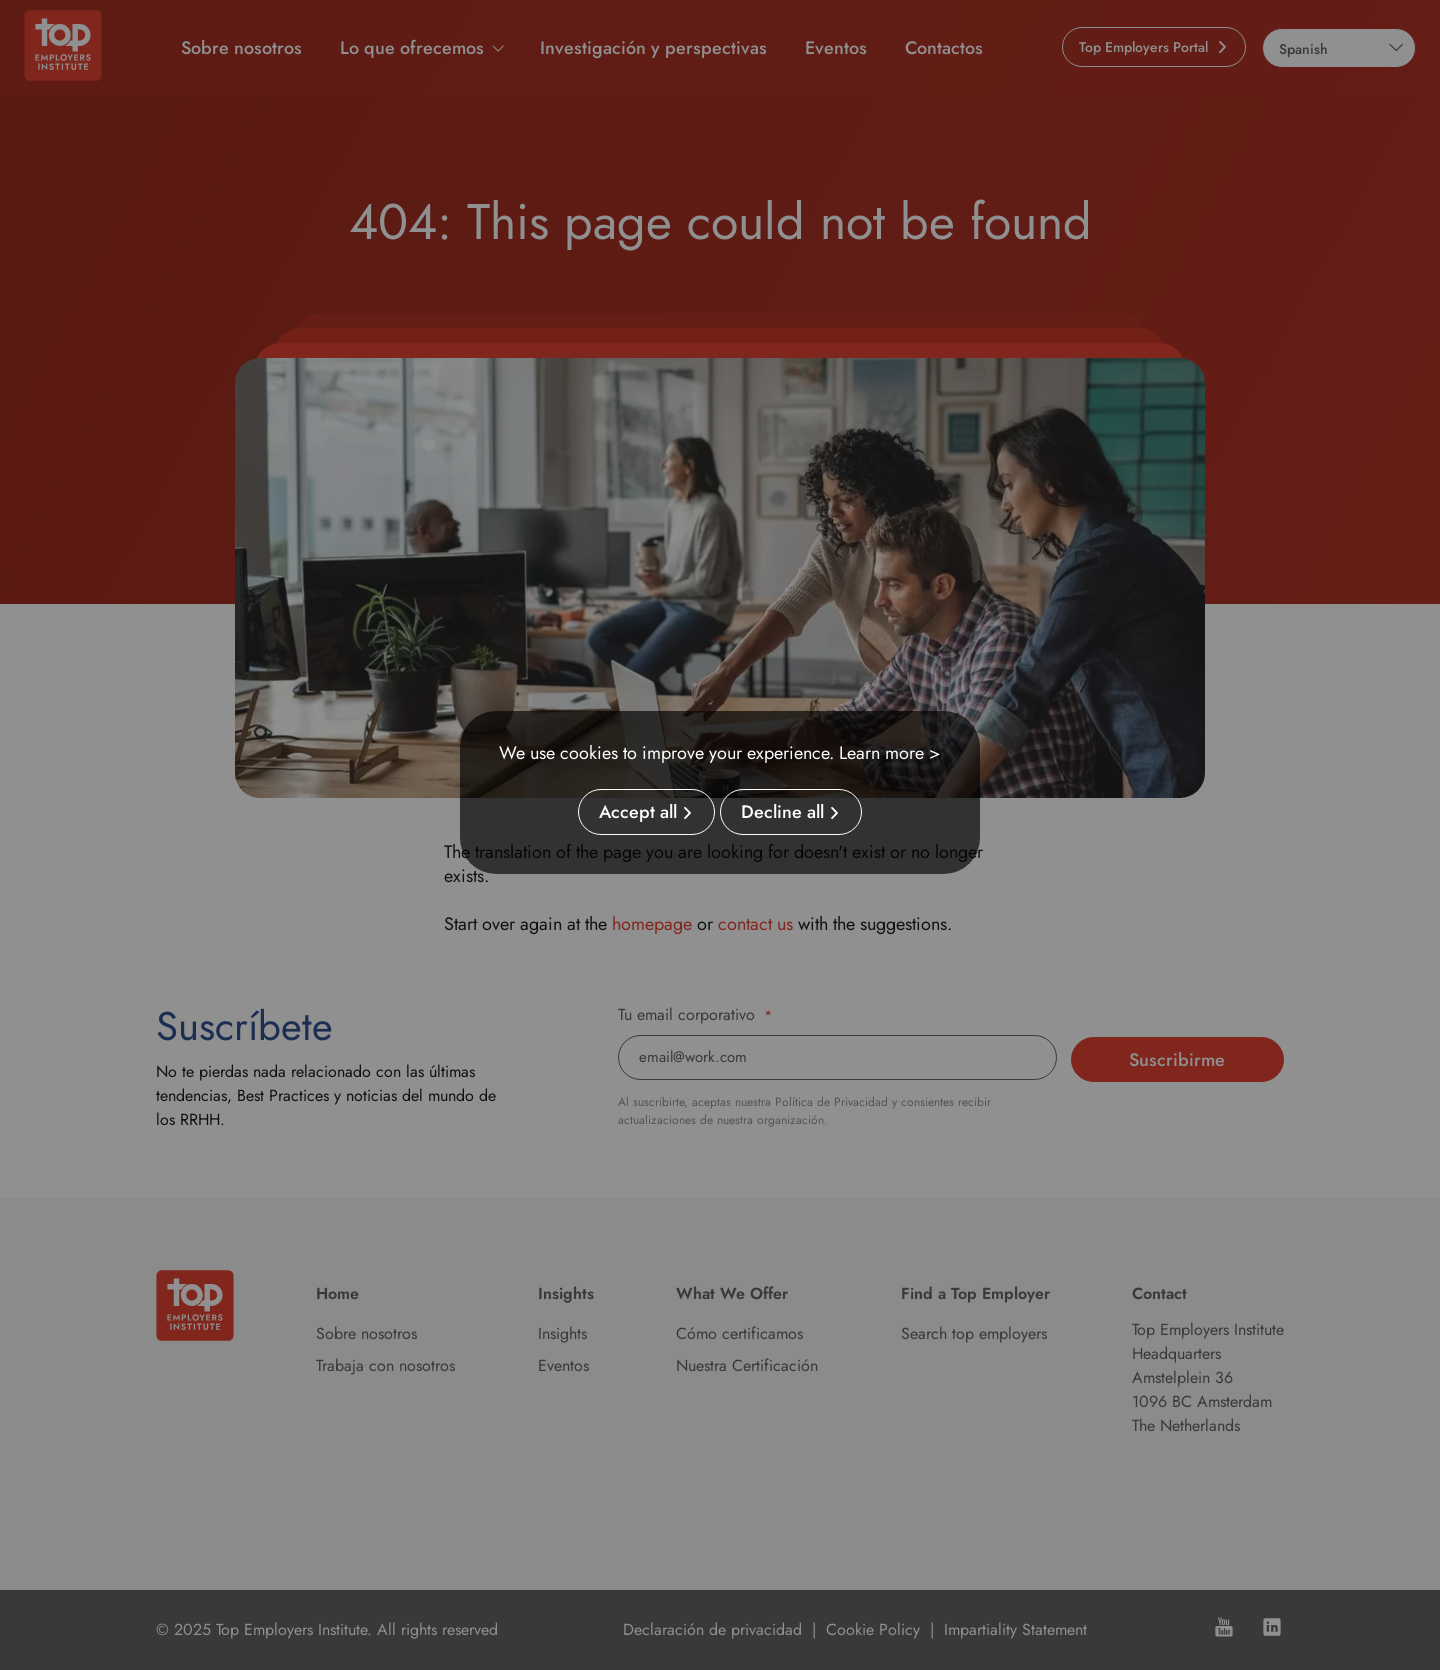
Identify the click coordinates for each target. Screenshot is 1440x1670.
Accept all (638, 812)
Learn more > (890, 753)
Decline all (782, 812)
